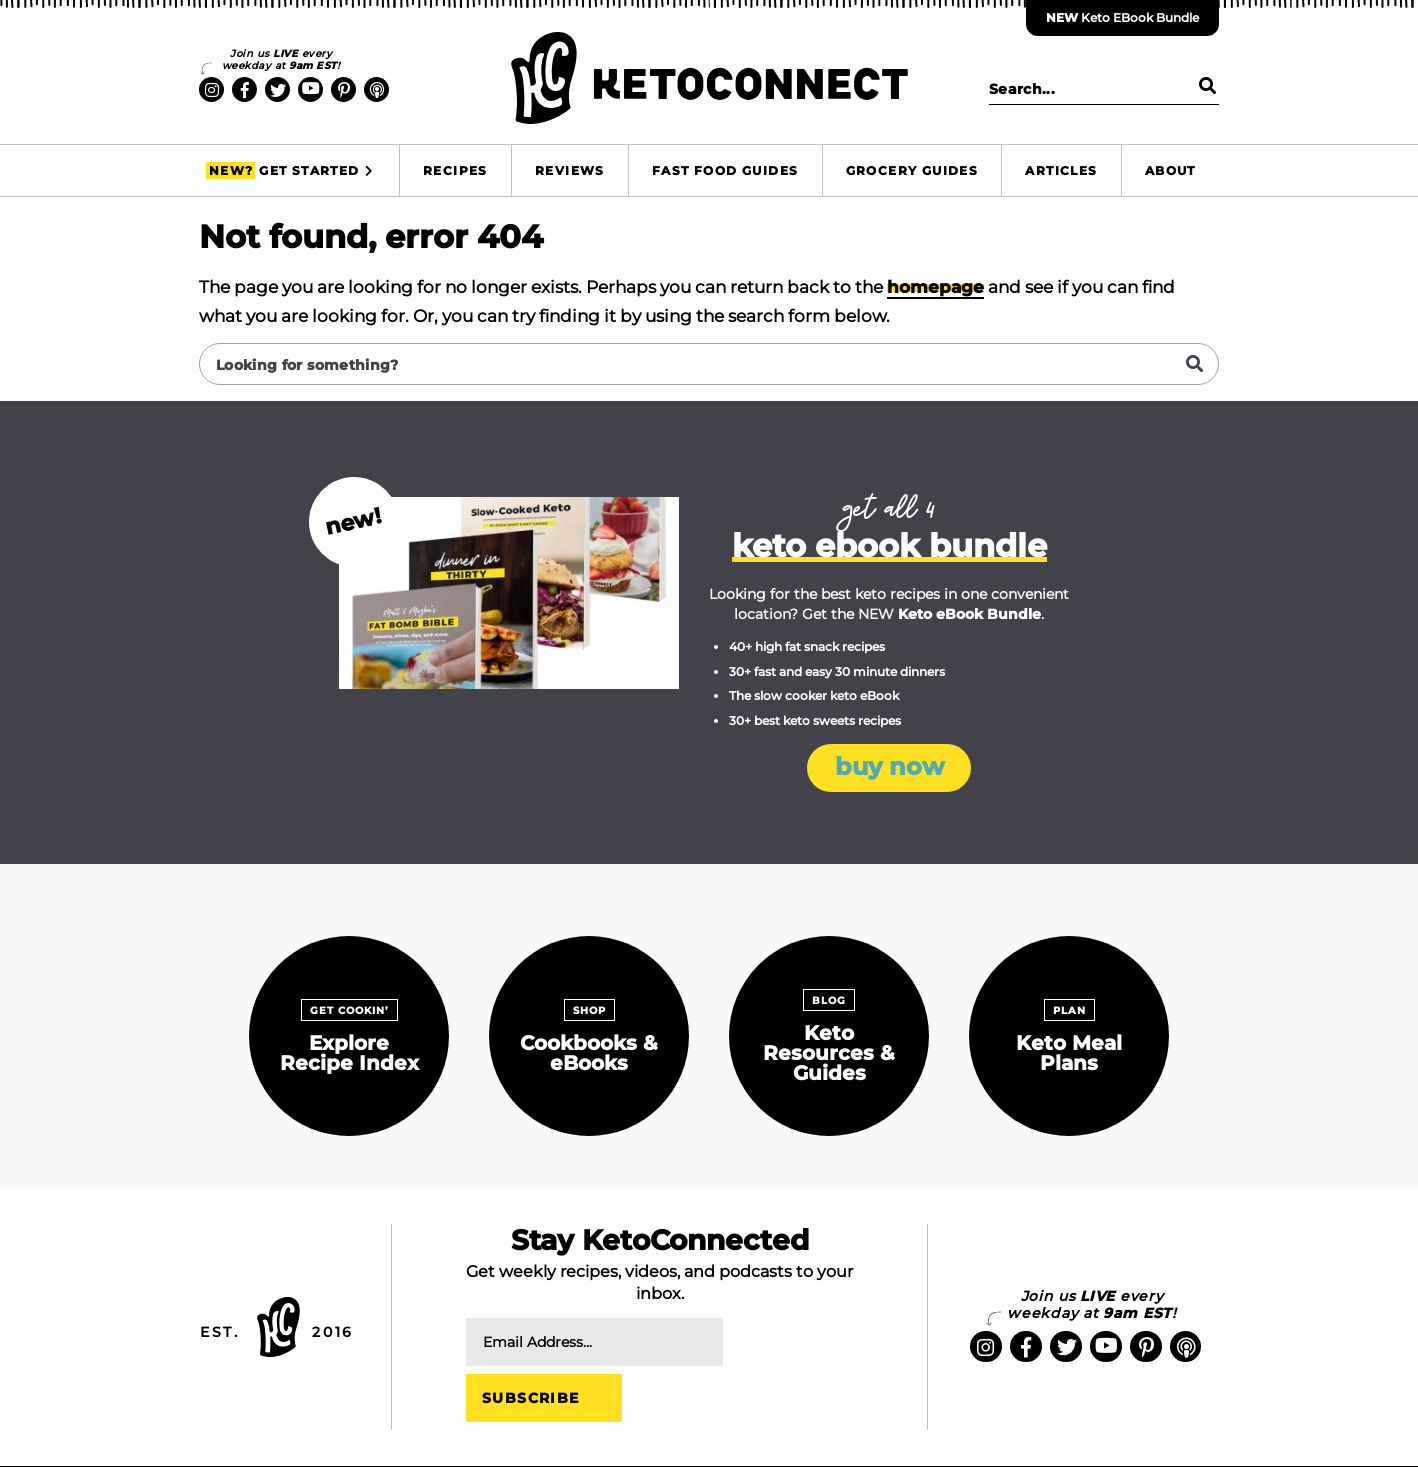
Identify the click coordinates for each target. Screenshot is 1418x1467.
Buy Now (889, 767)
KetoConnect (709, 78)
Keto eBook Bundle (1122, 17)
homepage (935, 287)
